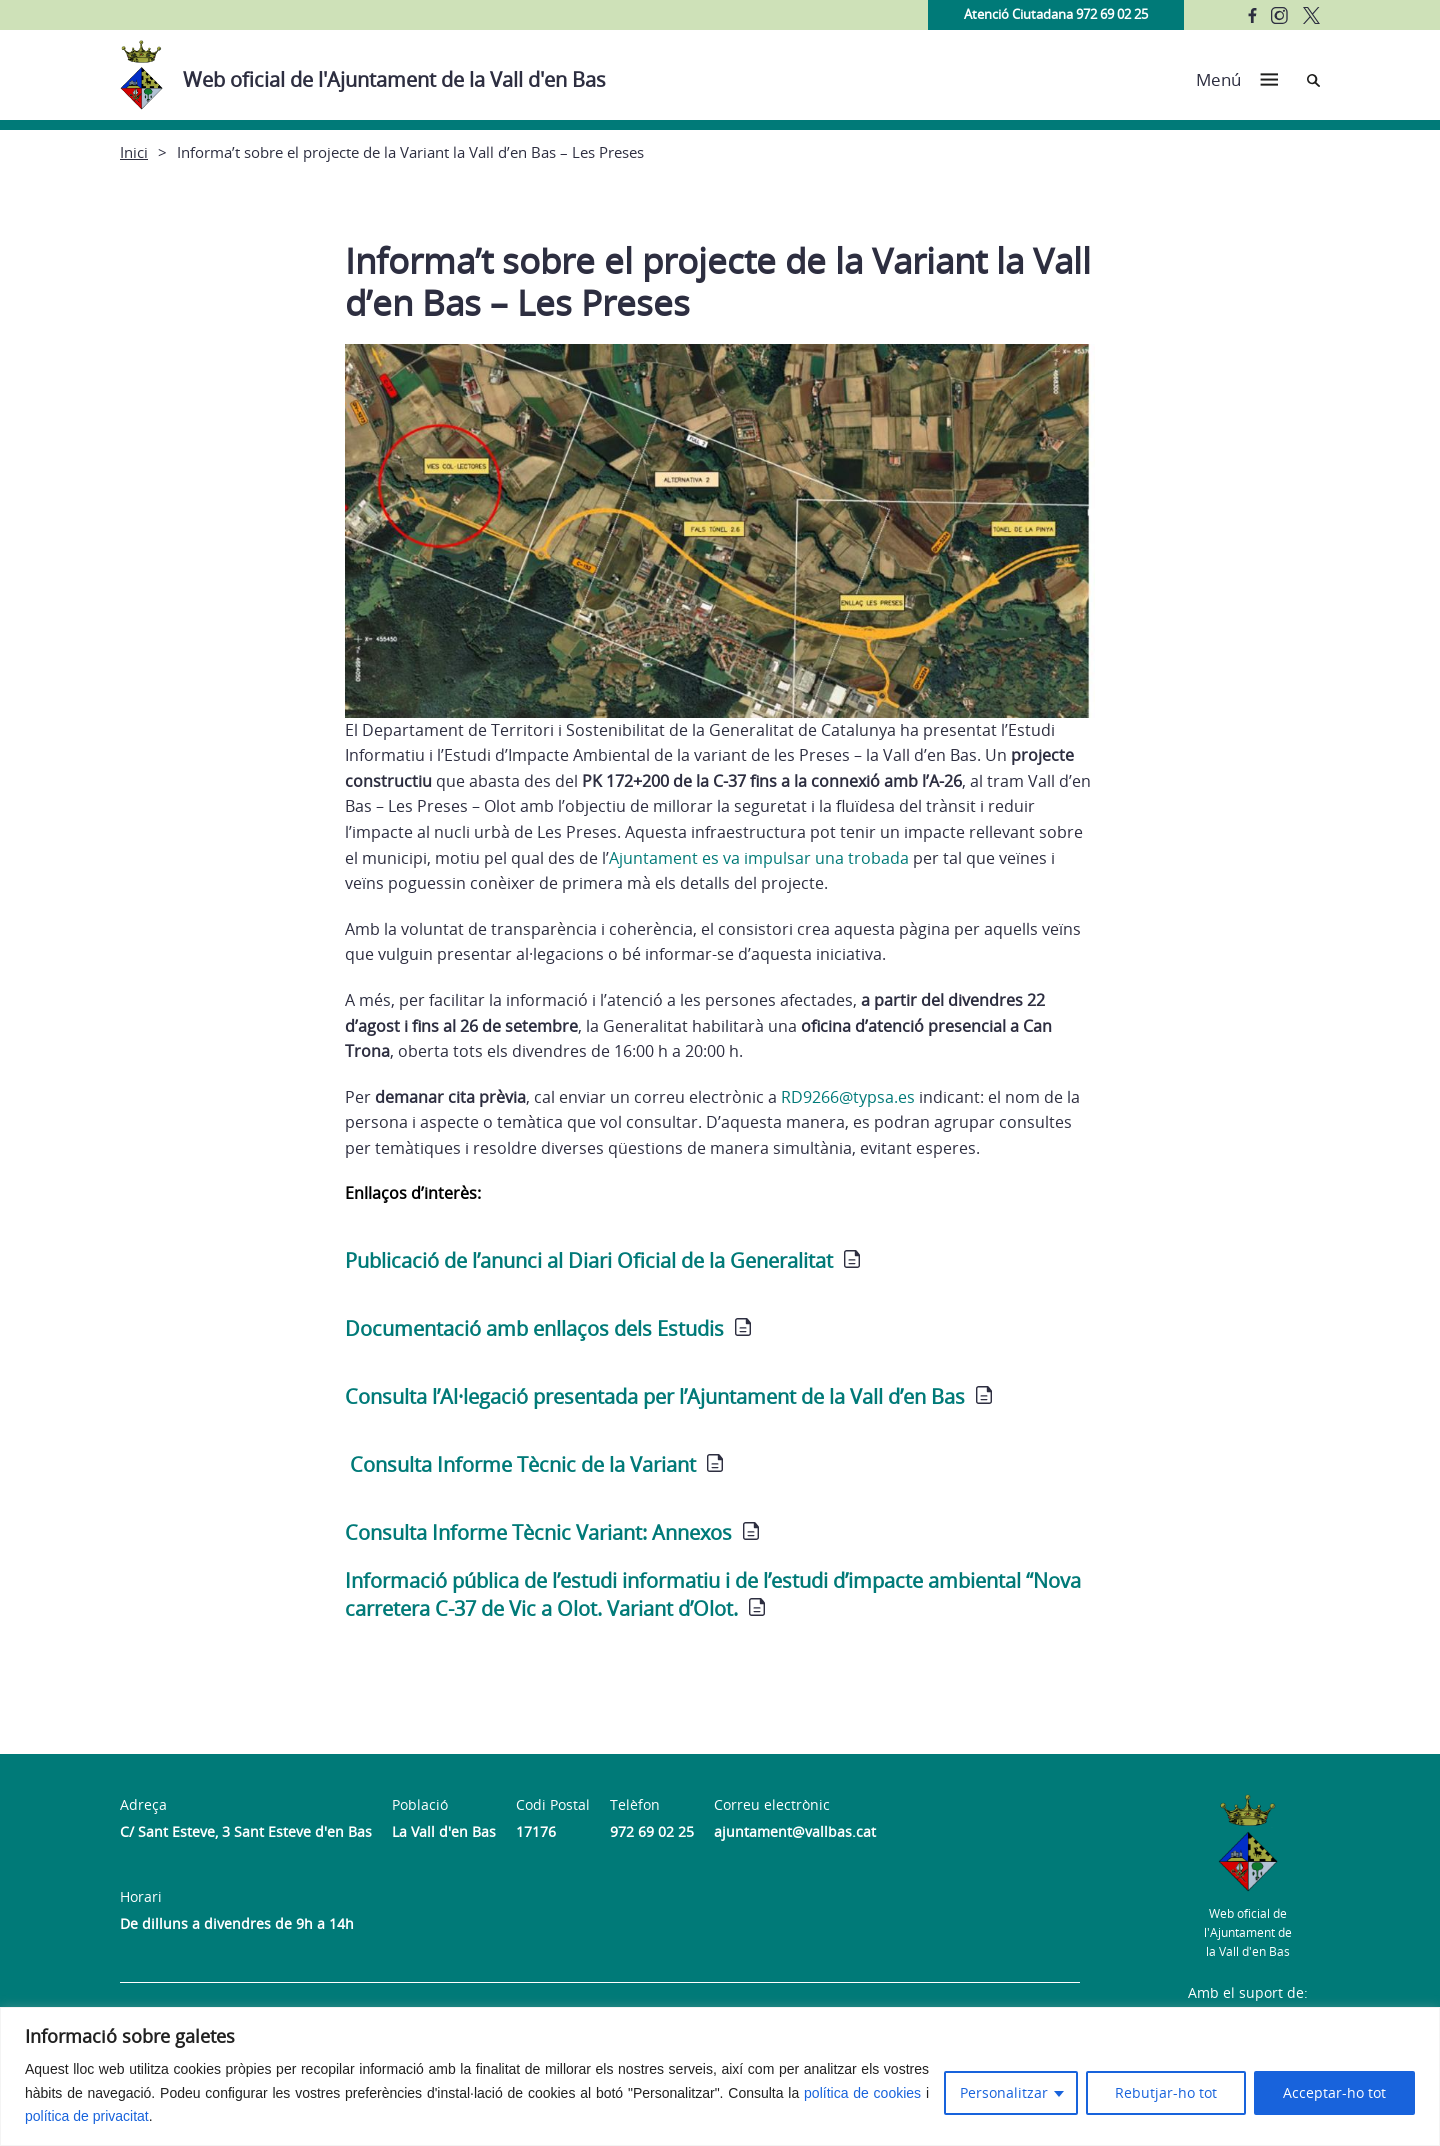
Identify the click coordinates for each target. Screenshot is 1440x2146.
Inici (134, 152)
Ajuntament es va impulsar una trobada (759, 858)
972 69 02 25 (652, 1831)
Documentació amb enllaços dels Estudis (534, 1328)
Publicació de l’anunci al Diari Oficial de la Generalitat (589, 1260)
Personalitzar (1004, 2092)
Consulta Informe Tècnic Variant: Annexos (538, 1532)
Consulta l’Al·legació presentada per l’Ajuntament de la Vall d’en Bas (655, 1396)
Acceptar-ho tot (1334, 2092)
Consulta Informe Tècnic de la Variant (523, 1464)
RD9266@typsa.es (848, 1097)
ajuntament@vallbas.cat (795, 1831)
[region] (720, 2076)
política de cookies (862, 2093)
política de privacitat (87, 2116)
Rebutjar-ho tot (1166, 2092)
